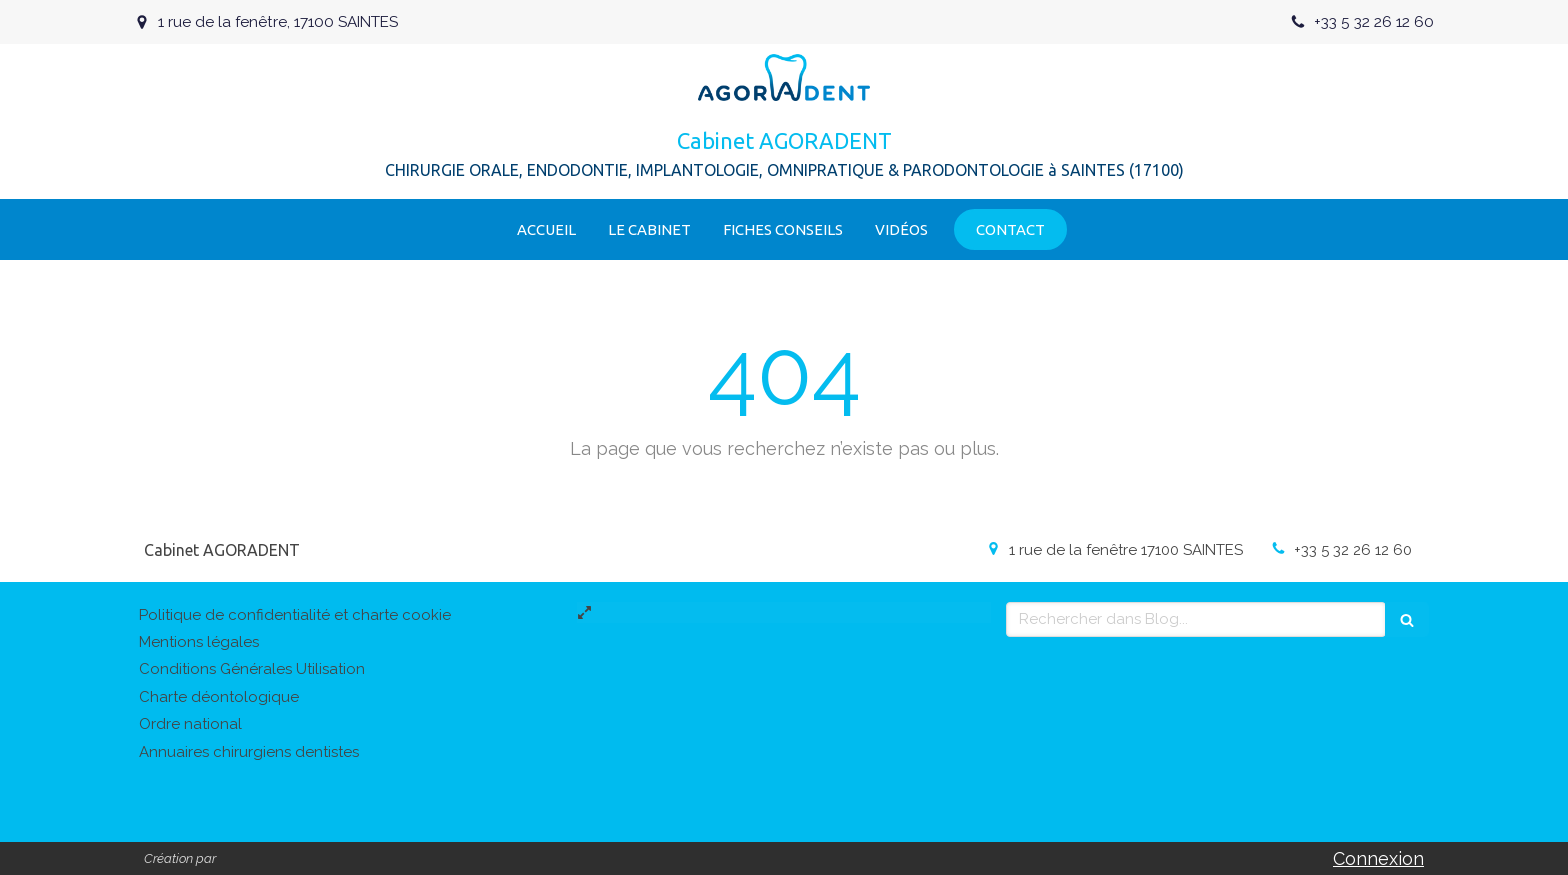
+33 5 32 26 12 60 (1353, 550)
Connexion (1378, 858)
